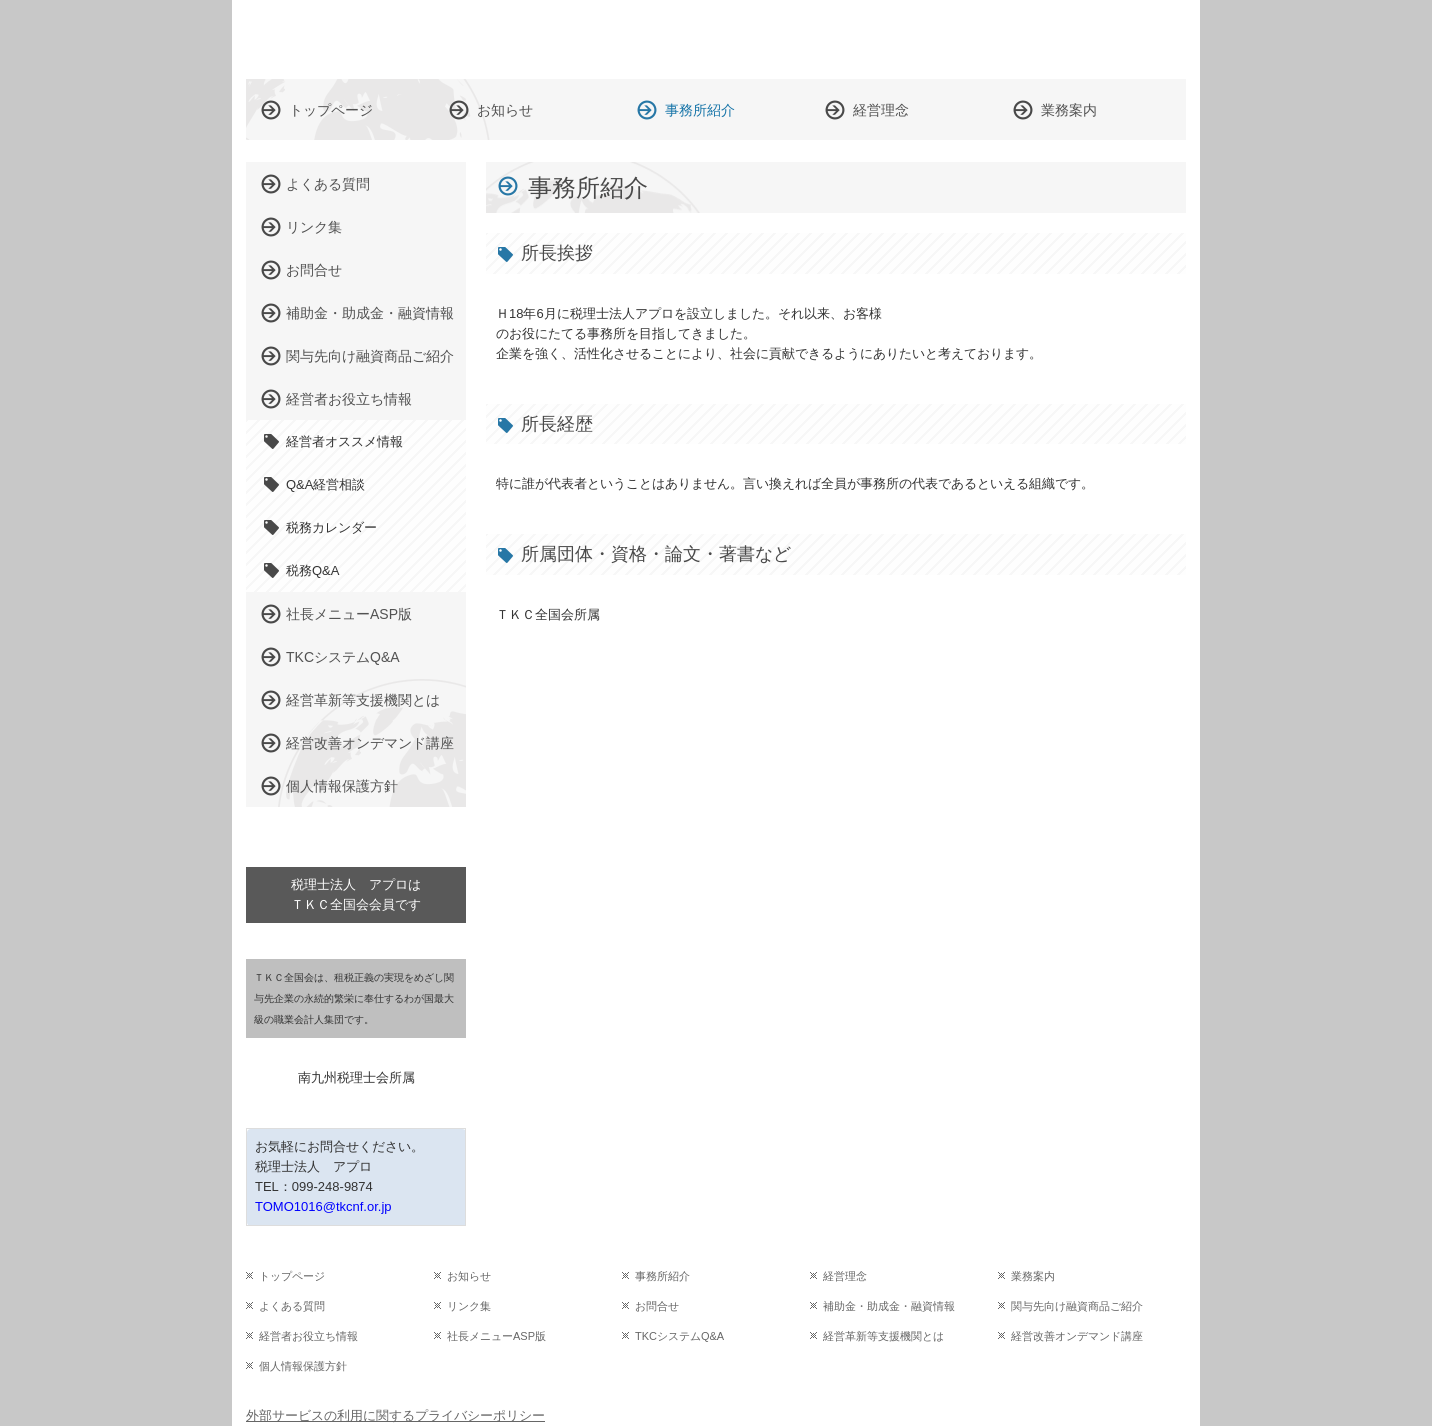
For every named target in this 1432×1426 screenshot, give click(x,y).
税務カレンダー (331, 527)
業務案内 (1069, 110)
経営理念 (881, 110)
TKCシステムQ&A (343, 657)
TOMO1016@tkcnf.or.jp (323, 1206)
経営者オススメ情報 (344, 441)
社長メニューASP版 (349, 614)
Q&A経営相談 (325, 484)
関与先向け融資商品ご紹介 (370, 356)
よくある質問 (328, 184)
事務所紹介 (700, 110)
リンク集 (314, 227)
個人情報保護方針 (342, 786)
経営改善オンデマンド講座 (370, 743)
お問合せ (314, 270)
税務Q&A (312, 570)
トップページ (331, 110)
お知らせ (505, 110)
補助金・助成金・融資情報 (370, 313)
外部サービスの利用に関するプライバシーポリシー (395, 1415)
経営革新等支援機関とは (363, 700)
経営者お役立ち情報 (349, 399)
